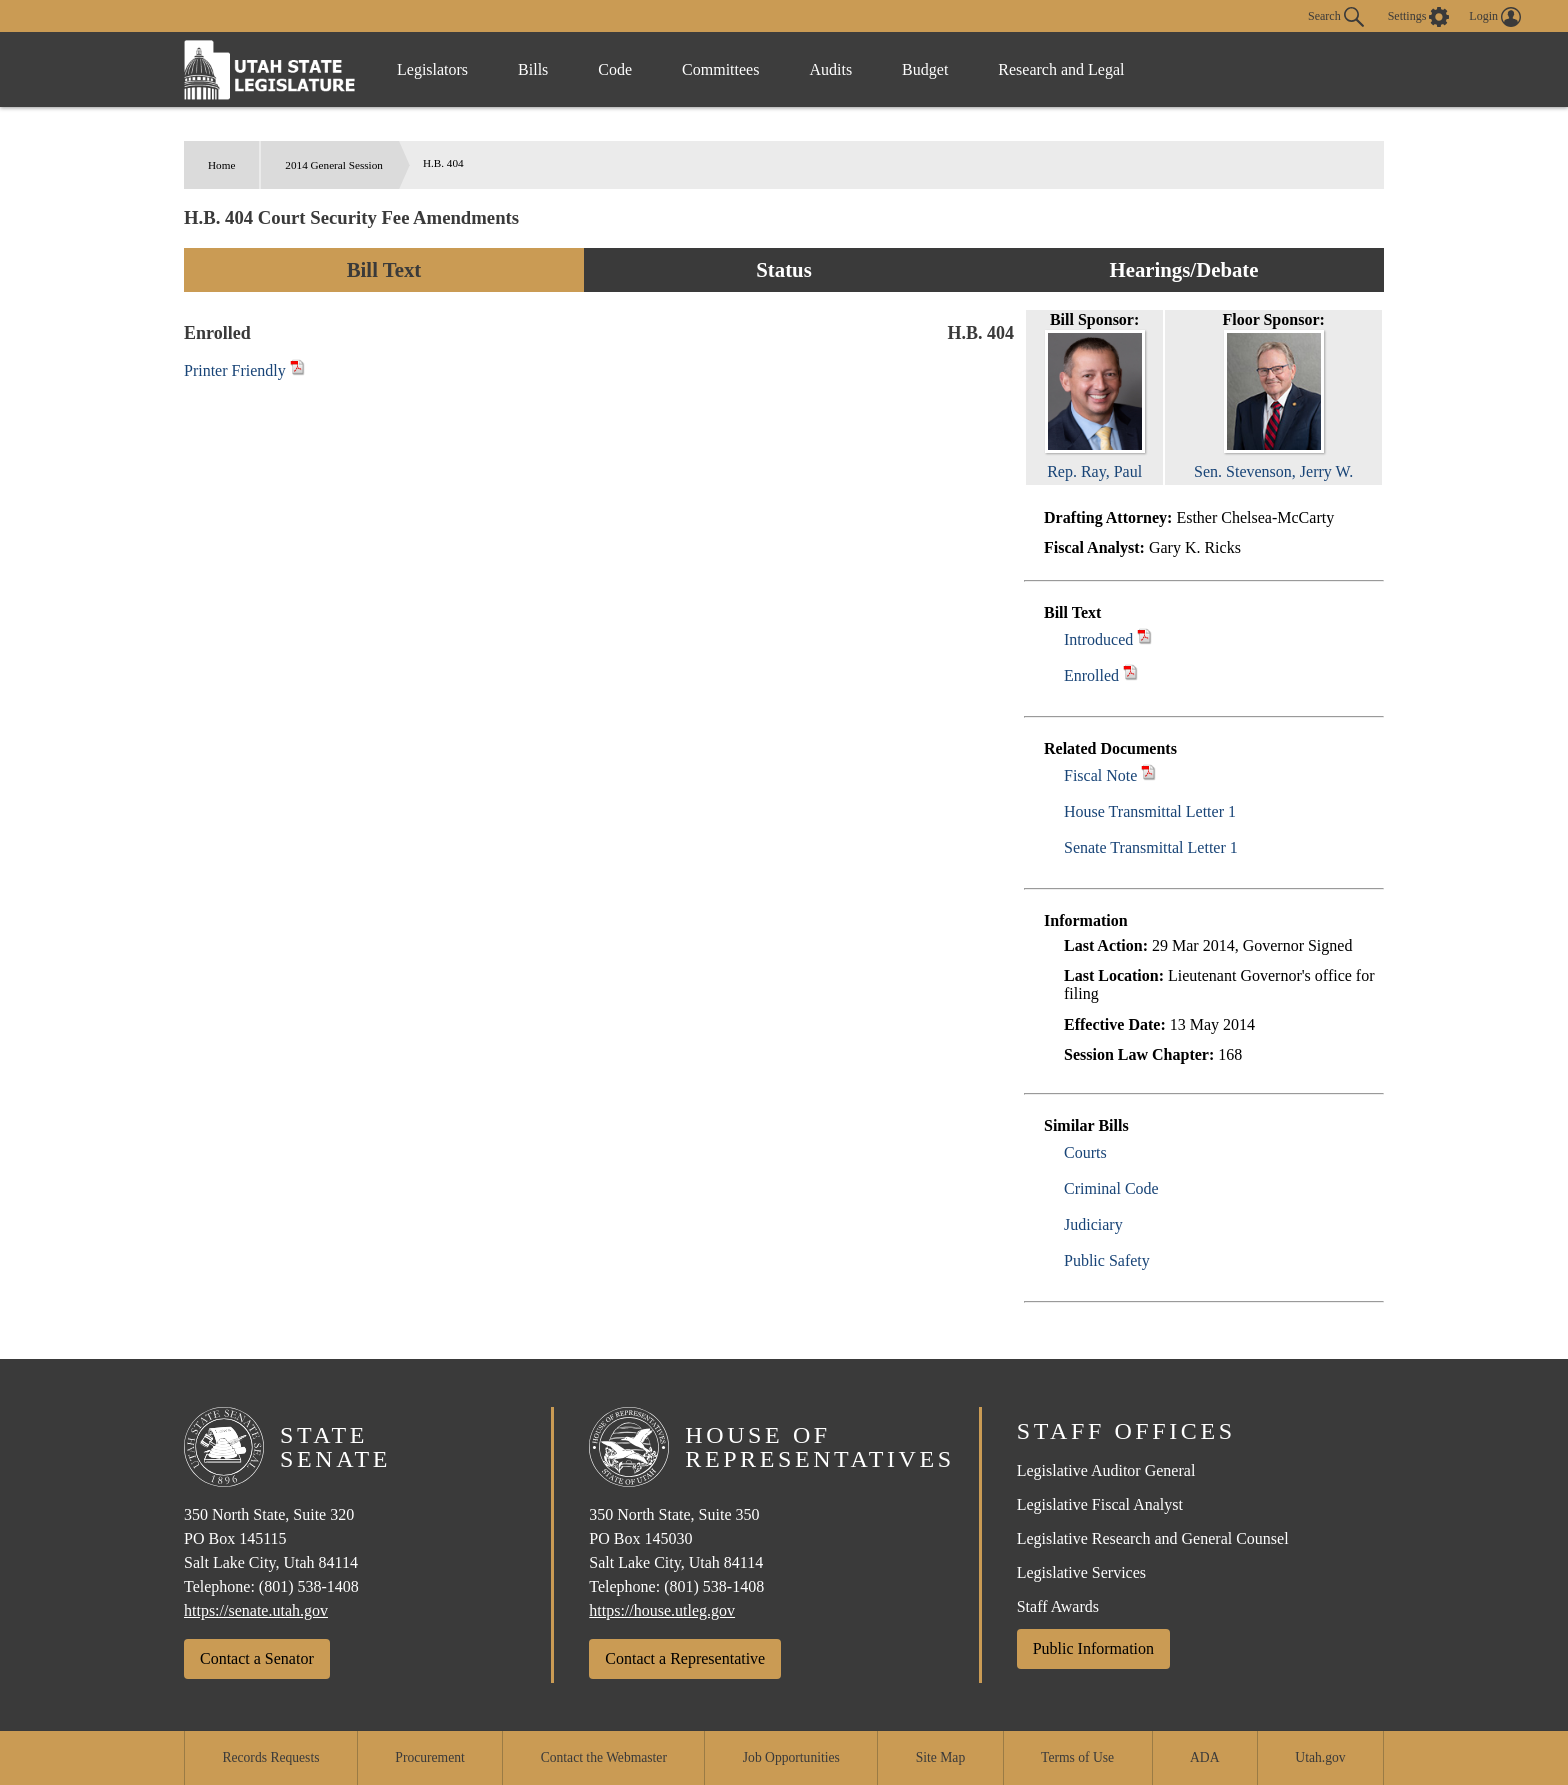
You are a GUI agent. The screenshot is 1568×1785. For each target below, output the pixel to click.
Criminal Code (1111, 1188)
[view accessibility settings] (1419, 17)
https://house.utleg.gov (662, 1610)
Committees (720, 69)
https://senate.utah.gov (256, 1610)
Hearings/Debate (1183, 269)
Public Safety (1107, 1260)
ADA (1204, 1757)
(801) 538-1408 (309, 1586)
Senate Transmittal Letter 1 (1151, 847)
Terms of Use (1077, 1757)
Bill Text (384, 269)
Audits (830, 69)
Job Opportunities (791, 1757)
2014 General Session (334, 165)
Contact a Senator (257, 1658)
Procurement (429, 1757)
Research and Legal (1061, 69)
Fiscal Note (1100, 775)
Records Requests (270, 1757)
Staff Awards (1058, 1606)
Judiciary (1093, 1224)
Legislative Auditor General (1106, 1470)
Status (783, 269)
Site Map (940, 1757)
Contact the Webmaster (604, 1757)
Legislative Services (1081, 1572)
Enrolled (1091, 675)
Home (221, 165)
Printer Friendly (244, 370)
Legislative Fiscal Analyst (1100, 1504)
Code (615, 69)
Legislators (432, 69)
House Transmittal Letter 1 (1150, 811)
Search (1336, 17)
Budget (925, 69)
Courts (1085, 1152)
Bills (533, 69)
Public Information (1093, 1648)
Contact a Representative (685, 1658)
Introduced (1098, 639)
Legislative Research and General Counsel (1153, 1538)
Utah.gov (1320, 1757)
